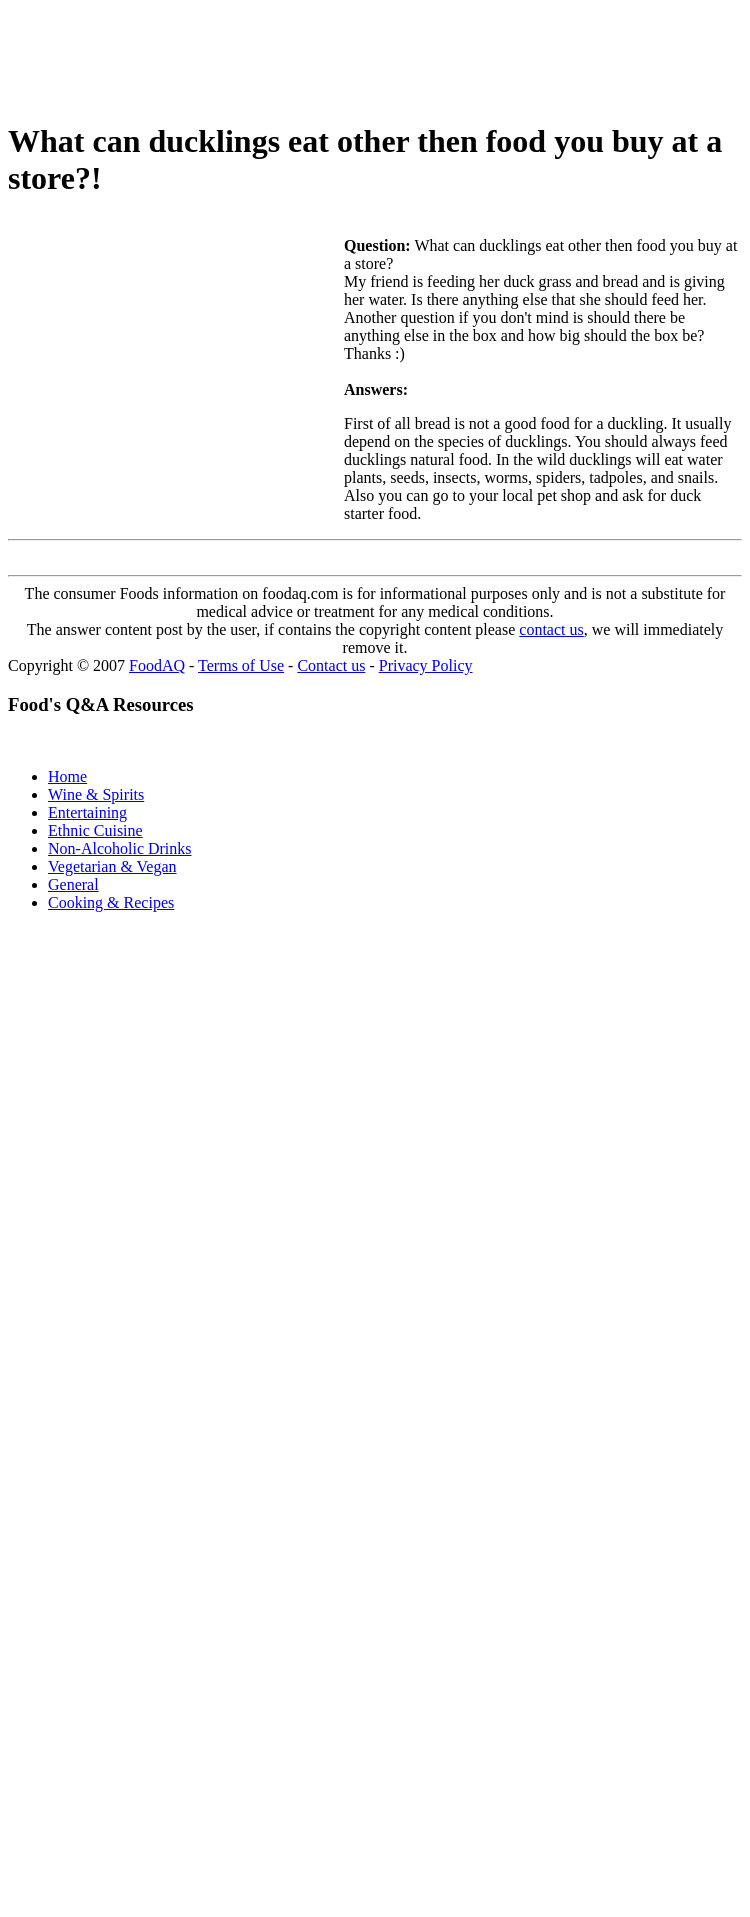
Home (67, 776)
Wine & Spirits (96, 794)
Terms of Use (241, 665)
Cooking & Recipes (111, 902)
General (73, 884)
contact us (551, 629)
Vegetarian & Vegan (112, 866)
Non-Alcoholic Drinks (120, 848)
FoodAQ (157, 665)
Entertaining (87, 812)
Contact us (331, 665)
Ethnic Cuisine (95, 830)
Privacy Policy (426, 665)
